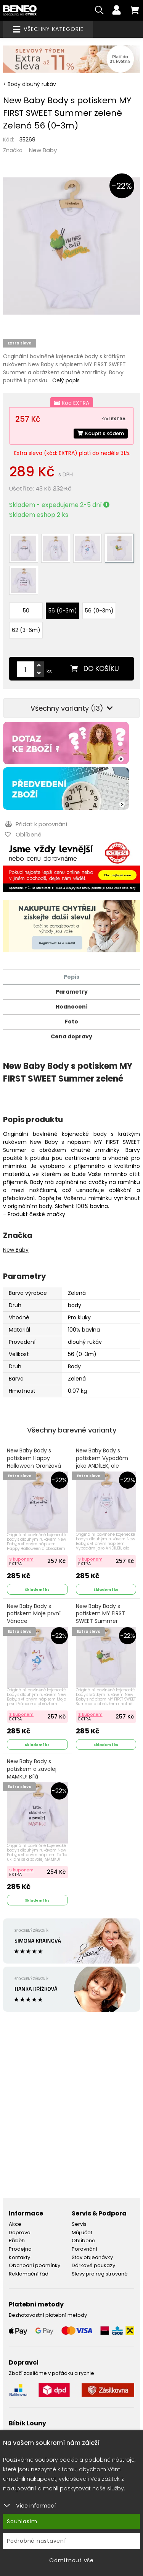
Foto (71, 1021)
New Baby (43, 150)
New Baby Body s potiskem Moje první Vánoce (34, 1614)
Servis (79, 2224)
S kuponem (21, 1559)
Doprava (20, 2232)
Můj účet (82, 2232)
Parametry (72, 992)
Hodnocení (72, 1006)
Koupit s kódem (100, 433)
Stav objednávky (92, 2257)
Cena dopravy (71, 1036)
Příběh (17, 2240)
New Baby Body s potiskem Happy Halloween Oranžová (34, 1458)
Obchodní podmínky (34, 2265)
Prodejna (20, 2249)
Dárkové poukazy (93, 2265)
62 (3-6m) (26, 630)
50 (26, 610)
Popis (71, 977)
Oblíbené (83, 2240)
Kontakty (19, 2257)
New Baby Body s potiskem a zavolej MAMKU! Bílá (31, 1769)
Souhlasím (22, 2521)
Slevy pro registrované (100, 2273)
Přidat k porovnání (36, 824)
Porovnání (84, 2249)
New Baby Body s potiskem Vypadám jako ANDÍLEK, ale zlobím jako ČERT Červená (102, 1465)
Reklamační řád (28, 2273)
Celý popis (66, 380)
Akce (15, 2224)
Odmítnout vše (71, 2560)
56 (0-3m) (62, 610)
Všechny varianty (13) (72, 708)
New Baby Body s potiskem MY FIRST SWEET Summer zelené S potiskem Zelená (100, 1621)
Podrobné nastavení (36, 2541)
